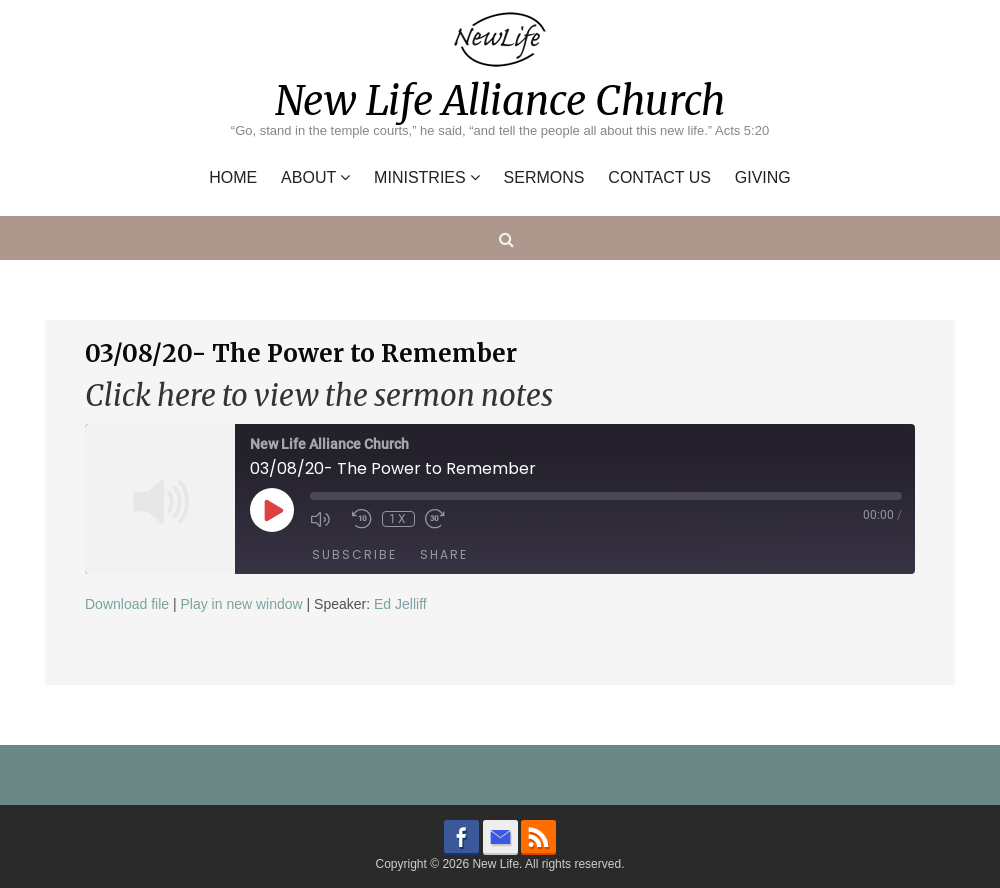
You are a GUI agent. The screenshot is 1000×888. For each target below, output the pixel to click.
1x (398, 519)
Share (444, 554)
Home (233, 178)
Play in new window (241, 604)
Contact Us (659, 178)
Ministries (420, 177)
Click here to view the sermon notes (319, 395)
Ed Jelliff (400, 604)
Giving (763, 178)
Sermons (544, 178)
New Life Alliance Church (500, 101)
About (308, 177)
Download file (127, 604)
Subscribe (354, 554)
